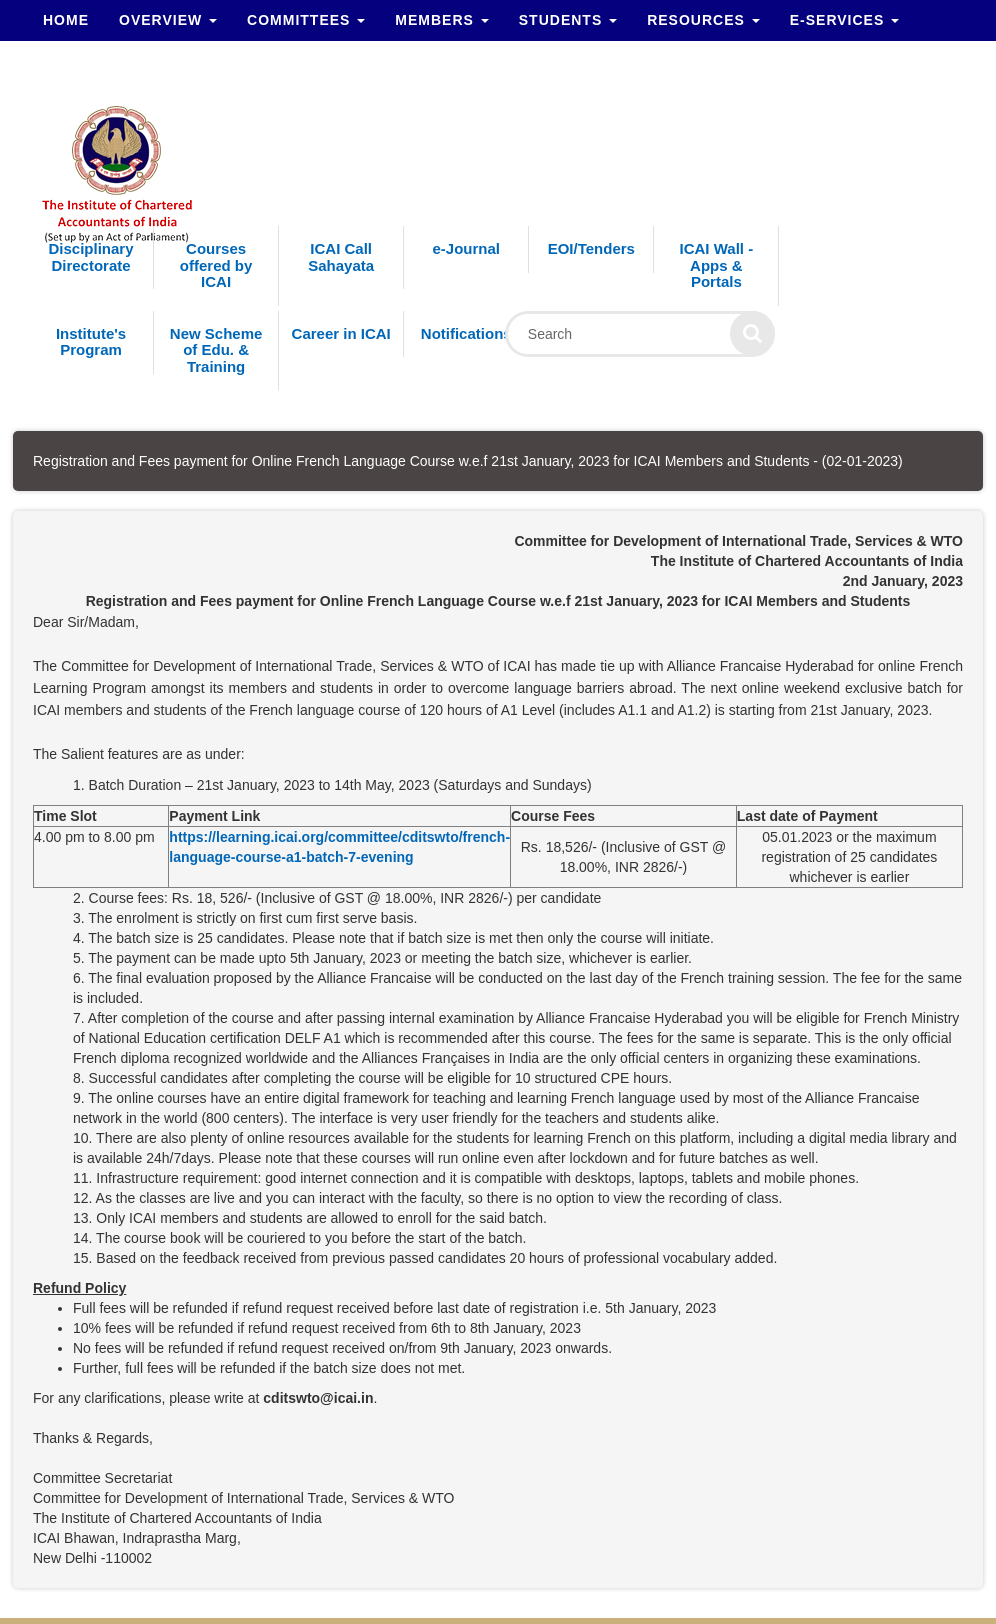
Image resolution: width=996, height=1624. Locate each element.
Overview (168, 20)
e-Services (844, 20)
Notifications (466, 333)
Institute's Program (91, 342)
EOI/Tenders (591, 248)
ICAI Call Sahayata (341, 257)
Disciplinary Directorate (91, 257)
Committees (306, 20)
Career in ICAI (341, 333)
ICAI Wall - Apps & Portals (717, 265)
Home (66, 20)
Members (441, 20)
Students (568, 20)
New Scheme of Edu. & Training (216, 350)
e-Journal (466, 248)
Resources (703, 20)
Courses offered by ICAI (216, 265)
